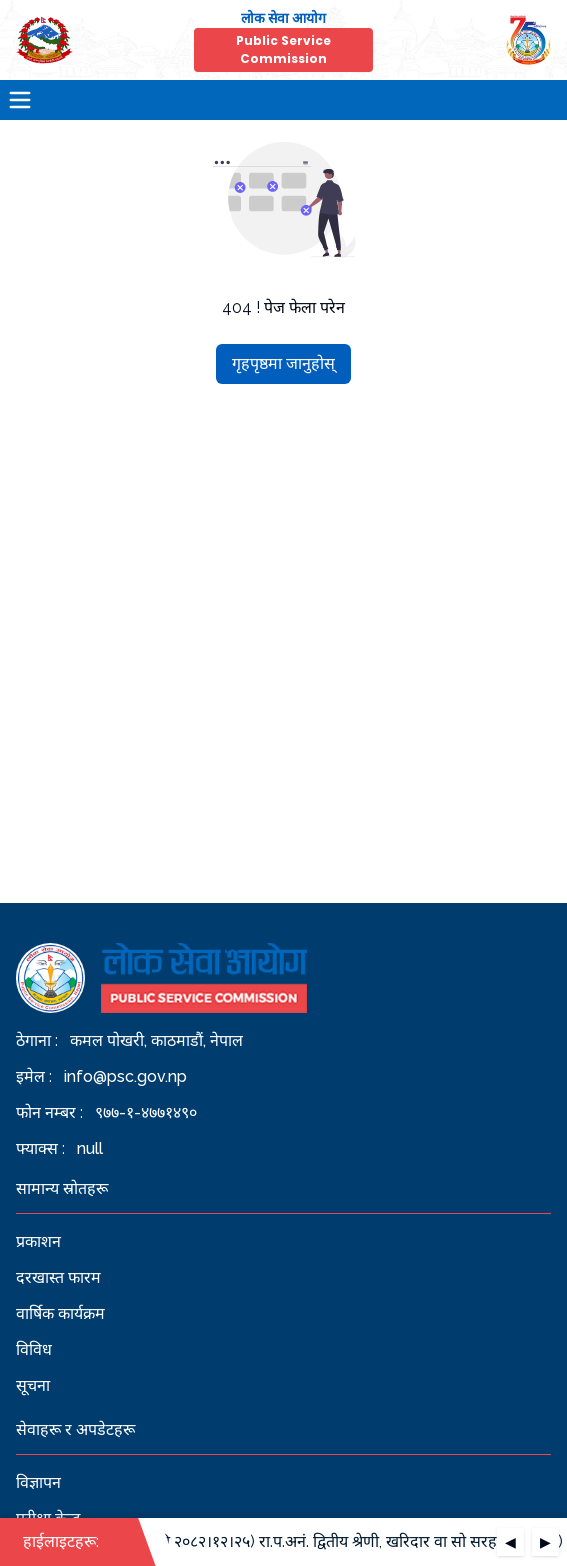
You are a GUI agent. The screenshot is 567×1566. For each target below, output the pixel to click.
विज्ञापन (38, 1482)
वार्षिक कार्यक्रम (60, 1313)
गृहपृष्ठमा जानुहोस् (283, 363)
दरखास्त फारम (58, 1277)
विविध (34, 1349)
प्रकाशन (38, 1241)
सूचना (33, 1385)
